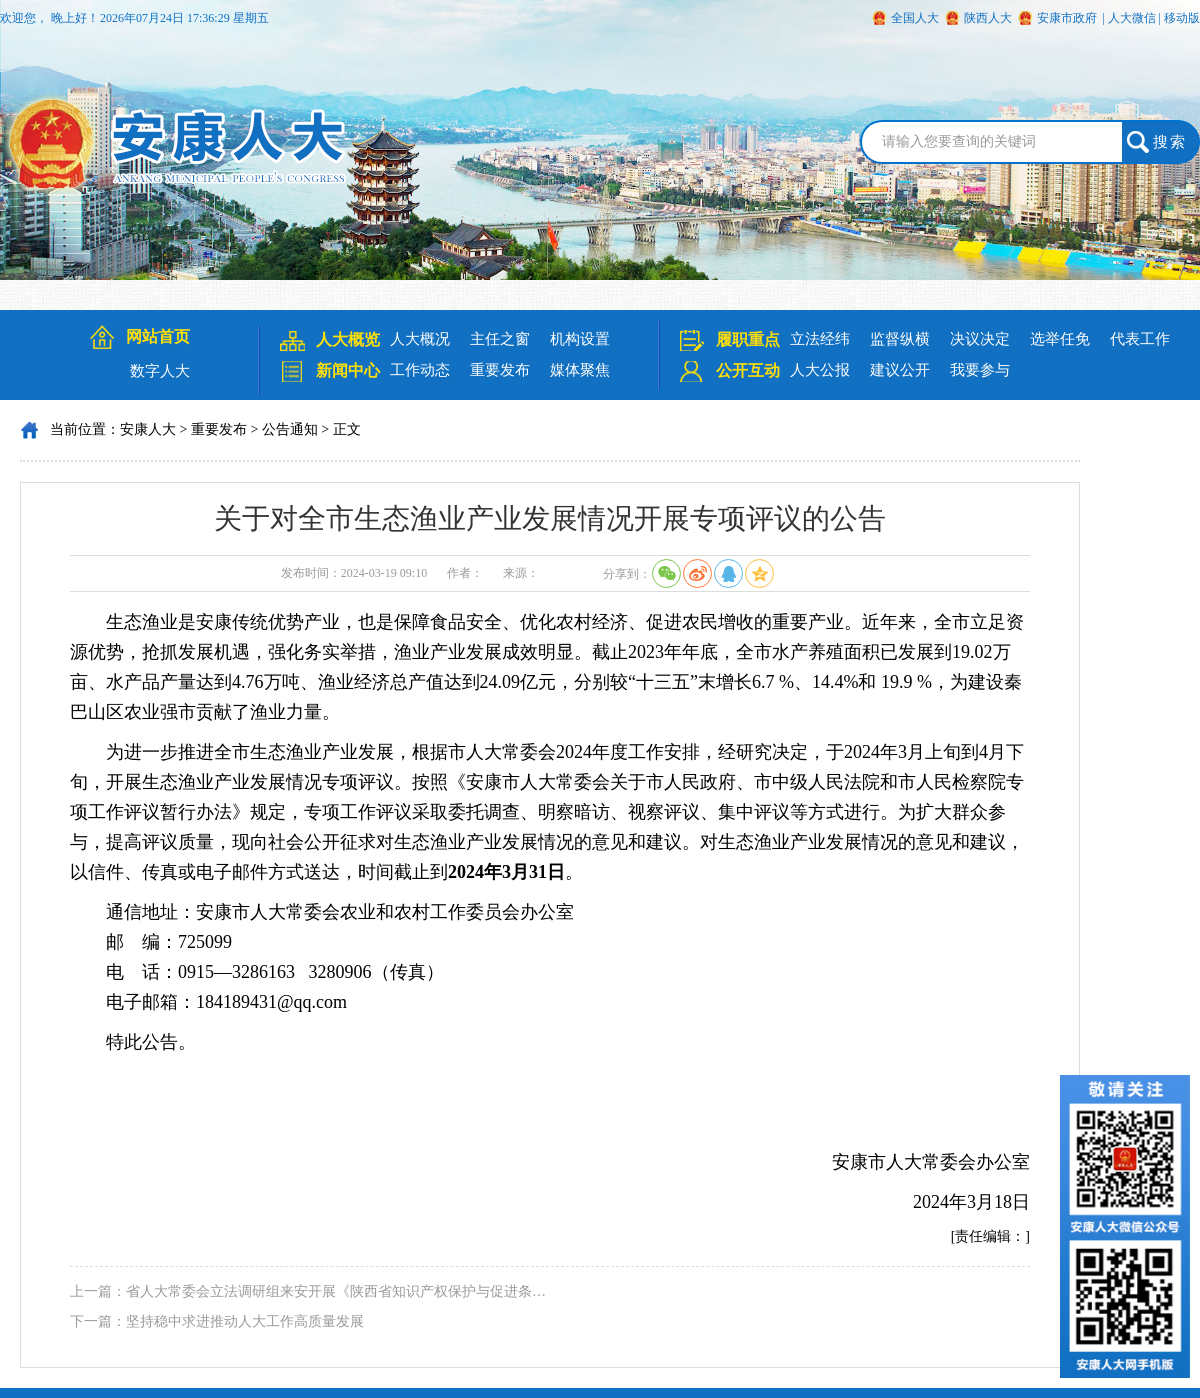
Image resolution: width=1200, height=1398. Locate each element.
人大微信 (1132, 18)
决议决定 (980, 339)
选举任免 (1060, 339)
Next (18, 302)
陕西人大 (988, 18)
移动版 (1182, 18)
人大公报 (820, 370)
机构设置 (580, 339)
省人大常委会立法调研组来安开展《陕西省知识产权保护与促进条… (336, 1291)
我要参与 (980, 370)
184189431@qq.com (271, 1002)
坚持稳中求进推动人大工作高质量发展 (245, 1321)
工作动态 (420, 370)
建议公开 (900, 370)
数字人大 (160, 371)
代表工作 (1140, 339)
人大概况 (420, 339)
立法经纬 (820, 339)
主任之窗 (500, 339)
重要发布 (500, 370)
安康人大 (148, 429)
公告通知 (290, 429)
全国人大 (915, 18)
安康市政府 (1067, 18)
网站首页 (158, 336)
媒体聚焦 (580, 370)
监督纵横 (900, 339)
